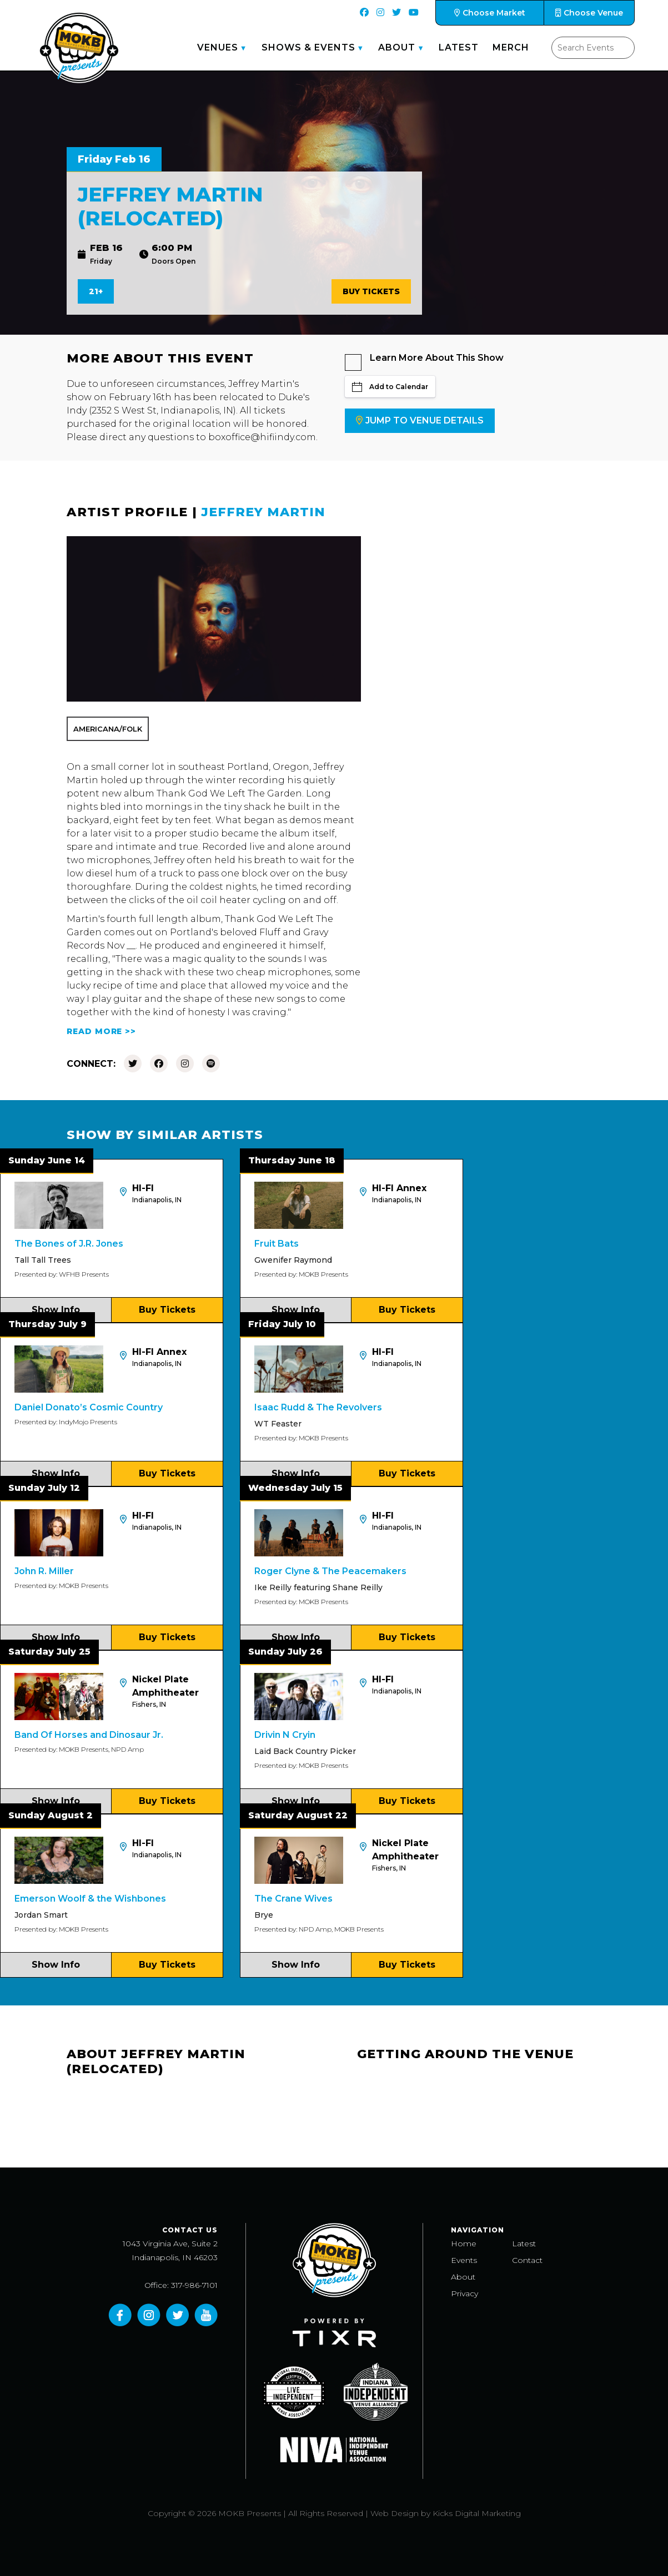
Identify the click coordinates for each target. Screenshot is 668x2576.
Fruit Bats (276, 1243)
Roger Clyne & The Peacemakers (330, 1571)
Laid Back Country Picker (305, 1751)
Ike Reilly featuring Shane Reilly (318, 1587)
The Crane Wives (293, 1898)
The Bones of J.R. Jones (68, 1243)
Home (463, 2244)
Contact (527, 2260)
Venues (217, 47)
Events (464, 2260)
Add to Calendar (390, 387)
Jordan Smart (41, 1915)
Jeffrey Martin (263, 512)
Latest (459, 47)
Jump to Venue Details (420, 420)
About (396, 47)
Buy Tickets (371, 291)
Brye (263, 1915)
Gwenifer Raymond (293, 1260)
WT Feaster (278, 1424)
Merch (511, 47)
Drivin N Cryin (284, 1735)
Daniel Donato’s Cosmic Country (88, 1407)
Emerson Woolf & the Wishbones (90, 1898)
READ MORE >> (101, 1031)
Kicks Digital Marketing (477, 2513)
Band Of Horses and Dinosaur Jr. (88, 1735)
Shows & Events (308, 47)
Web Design (394, 2513)
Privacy (464, 2293)
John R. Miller (44, 1571)
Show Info (56, 1309)
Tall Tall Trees (42, 1260)
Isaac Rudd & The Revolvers (318, 1407)
